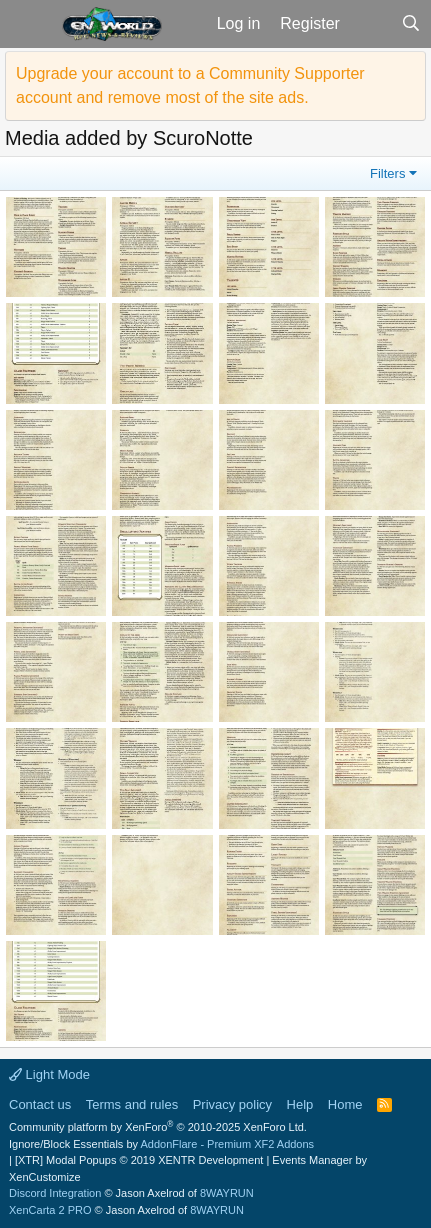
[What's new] (370, 24)
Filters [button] (387, 173)
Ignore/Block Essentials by (161, 1144)
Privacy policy (232, 1104)
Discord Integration (55, 1193)
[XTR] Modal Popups (139, 1160)
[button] (28, 24)
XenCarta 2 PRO (50, 1210)
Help (300, 1104)
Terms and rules (132, 1104)
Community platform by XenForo (158, 1127)
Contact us (40, 1104)
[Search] (410, 24)
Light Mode (49, 1074)
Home (345, 1104)
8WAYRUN (227, 1193)
